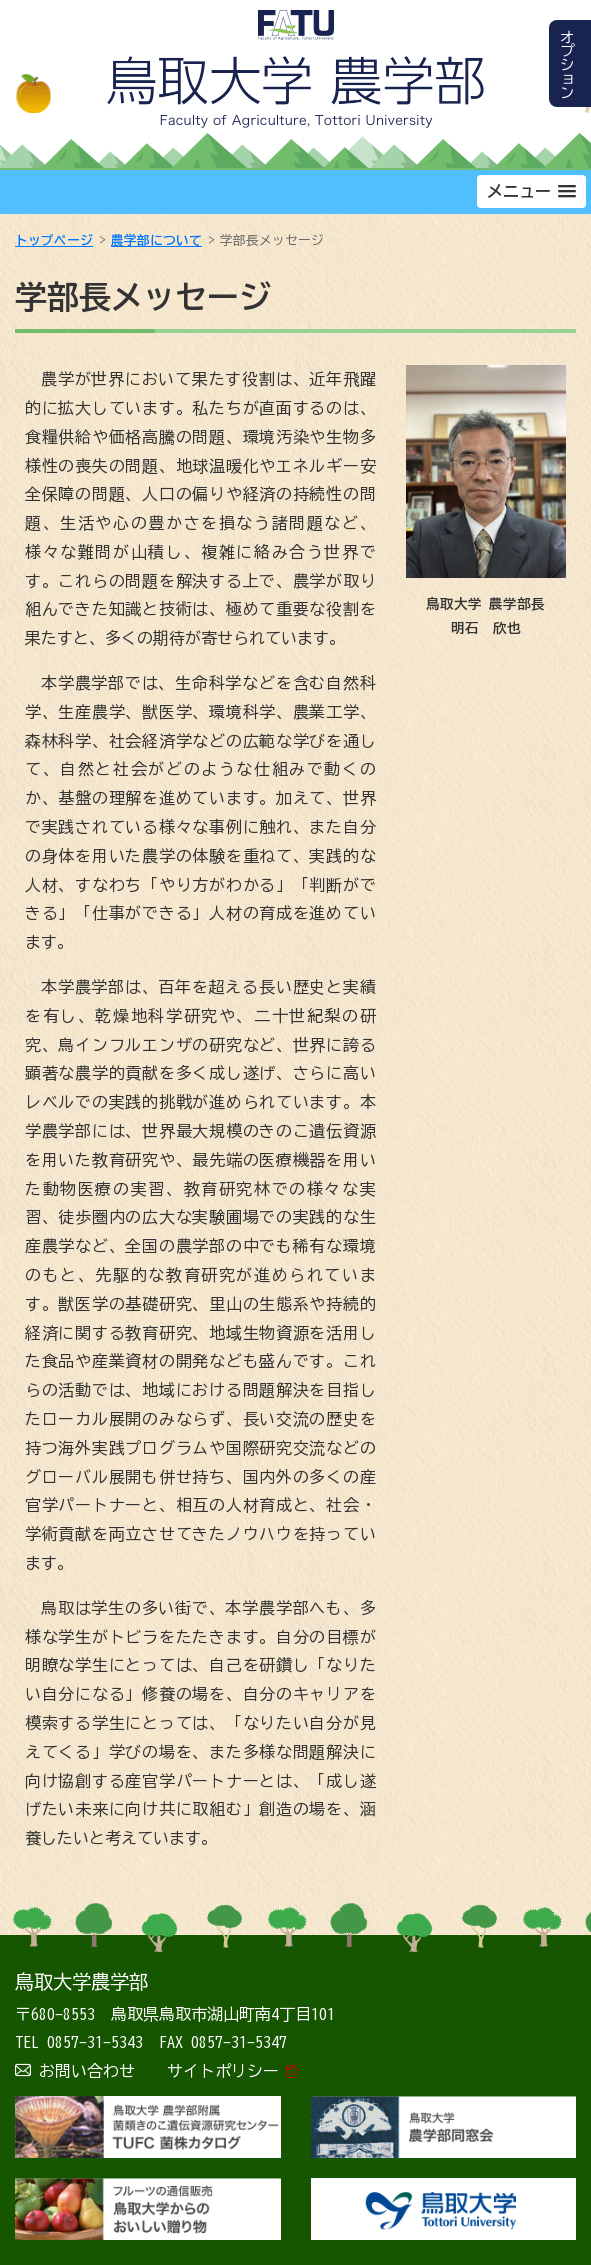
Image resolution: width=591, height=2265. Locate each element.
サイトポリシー (223, 2071)
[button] (531, 191)
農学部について (156, 240)
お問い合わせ (87, 2071)
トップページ (54, 240)
